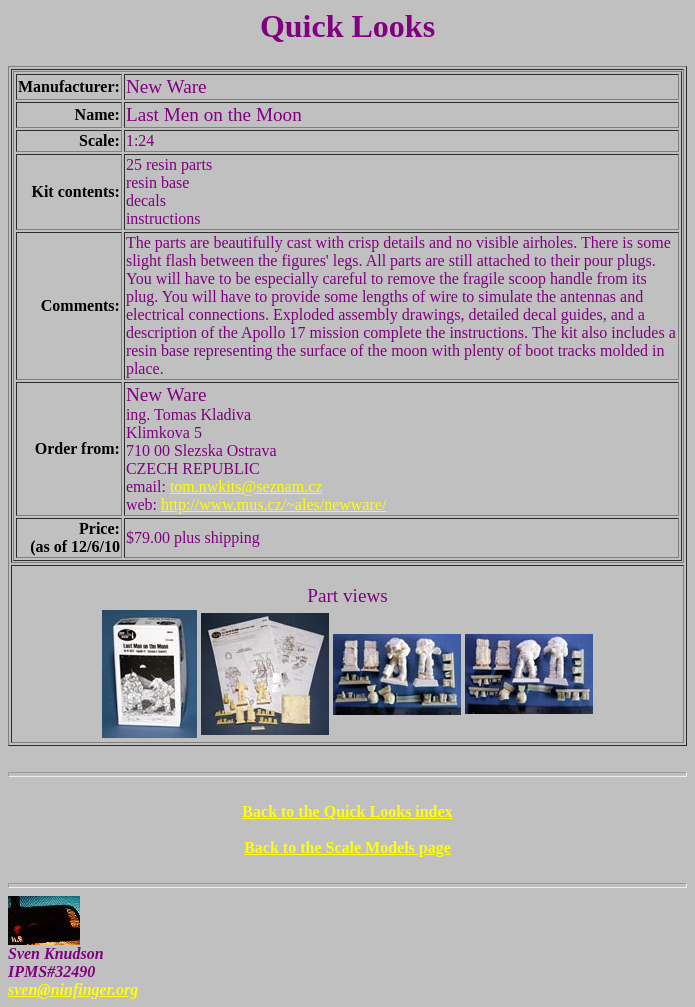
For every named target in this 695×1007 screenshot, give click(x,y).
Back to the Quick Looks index (347, 811)
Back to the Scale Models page (347, 847)
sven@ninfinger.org (73, 989)
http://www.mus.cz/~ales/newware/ (273, 504)
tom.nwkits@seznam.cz (246, 486)
